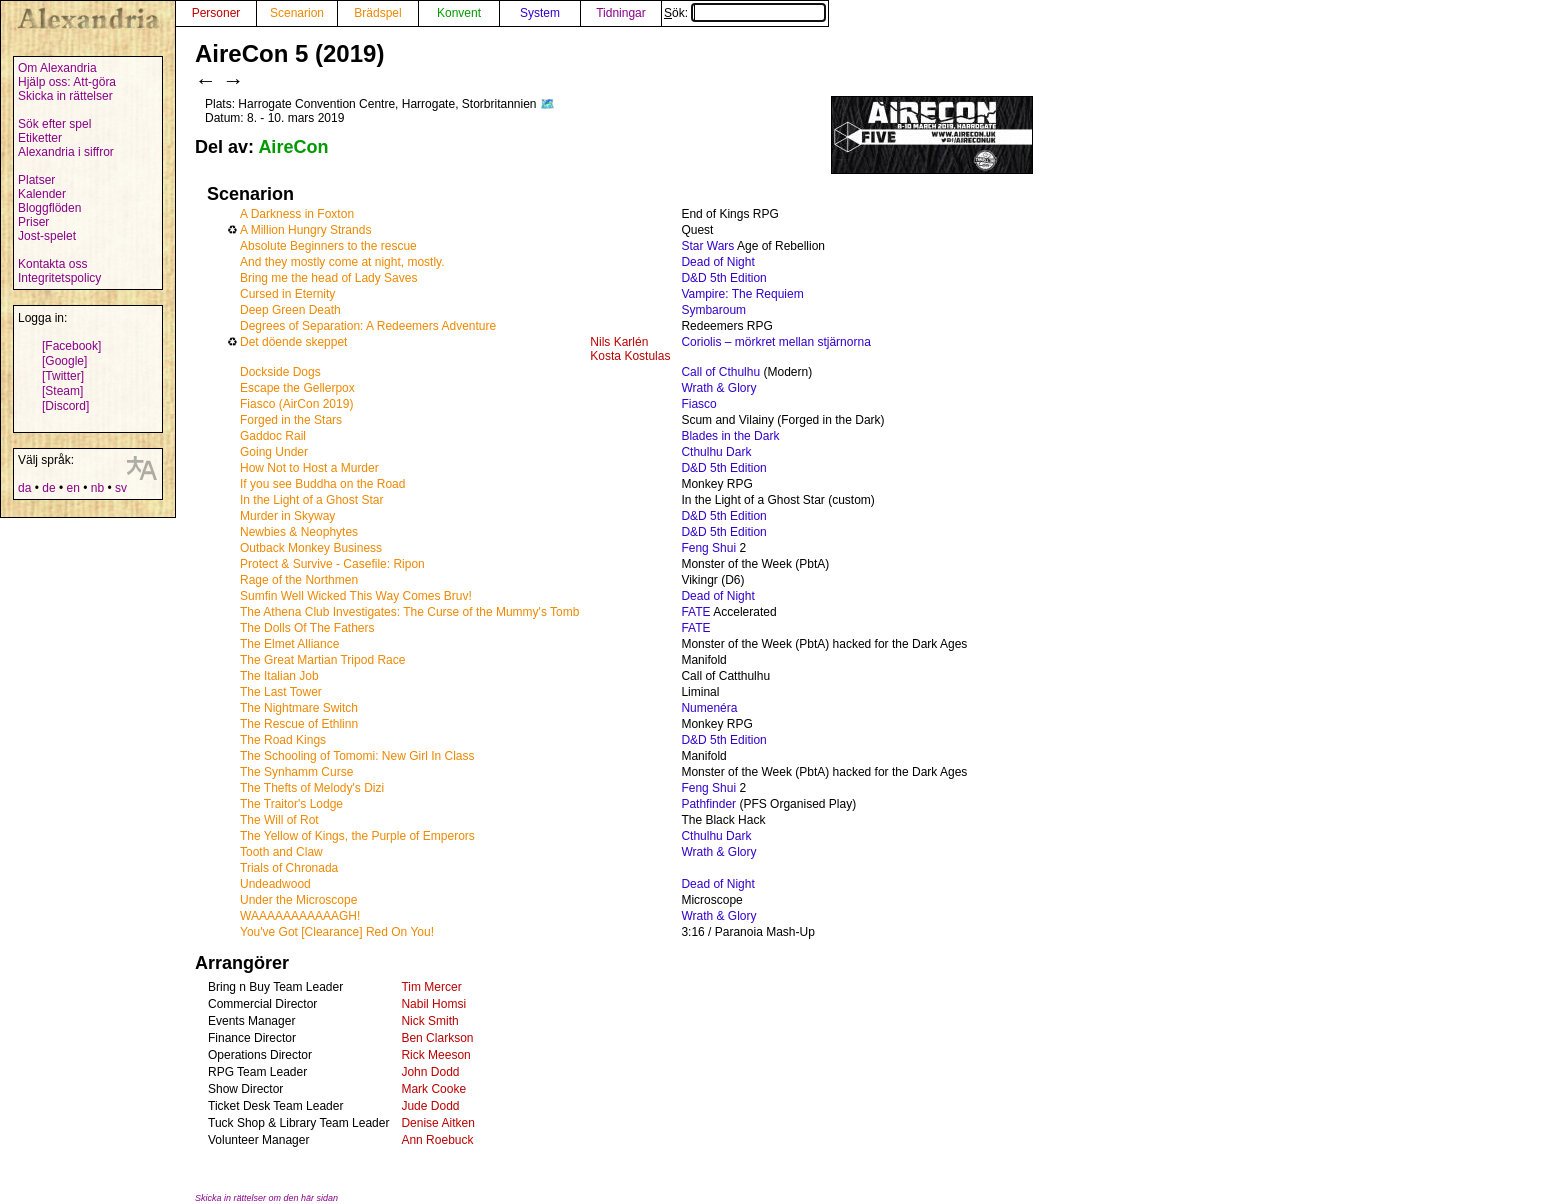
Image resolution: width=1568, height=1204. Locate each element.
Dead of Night (717, 262)
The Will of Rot (279, 820)
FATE (695, 612)
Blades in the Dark (730, 436)
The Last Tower (281, 692)
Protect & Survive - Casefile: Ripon (332, 564)
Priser (33, 222)
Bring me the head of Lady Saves (328, 278)
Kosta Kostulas (630, 356)
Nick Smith (429, 1021)
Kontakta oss (52, 264)
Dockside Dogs (280, 372)
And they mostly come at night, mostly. (342, 262)
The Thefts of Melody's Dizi (312, 788)
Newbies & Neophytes (299, 532)
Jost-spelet (47, 236)
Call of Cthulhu (720, 372)
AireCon (293, 147)
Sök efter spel (54, 124)
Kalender (42, 194)
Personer (216, 13)
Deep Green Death (290, 310)
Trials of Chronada (289, 868)
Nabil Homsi (433, 1004)
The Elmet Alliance (289, 644)
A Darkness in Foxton (297, 214)
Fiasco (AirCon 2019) (296, 404)
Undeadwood (275, 884)
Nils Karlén (619, 342)
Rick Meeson (435, 1055)
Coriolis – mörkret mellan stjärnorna (775, 342)
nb (97, 488)
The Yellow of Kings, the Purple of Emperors (357, 836)
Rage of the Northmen (299, 580)
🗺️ (547, 104)
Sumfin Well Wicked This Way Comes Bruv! (356, 596)
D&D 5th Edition (723, 278)
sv (121, 488)
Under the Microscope (298, 900)
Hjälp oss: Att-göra (67, 82)
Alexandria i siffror (66, 152)
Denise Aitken (437, 1123)
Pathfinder (708, 804)
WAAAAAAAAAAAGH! (300, 916)
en (72, 488)
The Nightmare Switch (299, 708)
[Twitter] (63, 376)
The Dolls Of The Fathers (307, 628)
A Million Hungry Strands (305, 230)
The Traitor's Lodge (291, 804)
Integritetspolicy (59, 278)
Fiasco (698, 404)
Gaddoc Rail (273, 436)
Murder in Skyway (287, 516)
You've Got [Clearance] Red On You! (337, 932)
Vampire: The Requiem (742, 294)
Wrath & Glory (718, 388)
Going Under (274, 452)
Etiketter (40, 138)
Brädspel (377, 13)
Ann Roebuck (437, 1140)
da (24, 488)
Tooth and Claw (281, 852)
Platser (36, 180)
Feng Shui (708, 548)
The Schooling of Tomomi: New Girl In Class (357, 756)
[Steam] (62, 391)
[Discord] (65, 406)
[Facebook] (71, 346)
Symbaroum (713, 310)
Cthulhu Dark (716, 452)
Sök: (745, 13)
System (540, 13)
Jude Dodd (430, 1106)
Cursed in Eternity (287, 294)
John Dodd (430, 1072)
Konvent (459, 13)
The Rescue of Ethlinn (299, 724)
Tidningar (621, 13)
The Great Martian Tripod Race (322, 660)
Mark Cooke (433, 1089)
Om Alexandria (57, 68)
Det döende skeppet (293, 342)
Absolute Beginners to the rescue (328, 246)
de (48, 488)
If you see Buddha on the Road (322, 484)
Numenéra (709, 708)
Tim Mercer (431, 987)
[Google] (64, 361)
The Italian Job (279, 676)
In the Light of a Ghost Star (311, 500)
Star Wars (707, 246)
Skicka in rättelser (65, 96)
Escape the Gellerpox (297, 388)
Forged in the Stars (291, 420)
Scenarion (297, 13)
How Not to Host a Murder (309, 468)
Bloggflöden (49, 208)
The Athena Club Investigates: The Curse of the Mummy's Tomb (409, 612)
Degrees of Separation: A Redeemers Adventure (368, 326)
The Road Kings (283, 740)
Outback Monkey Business (311, 548)
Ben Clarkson (437, 1038)
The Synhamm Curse (296, 772)
